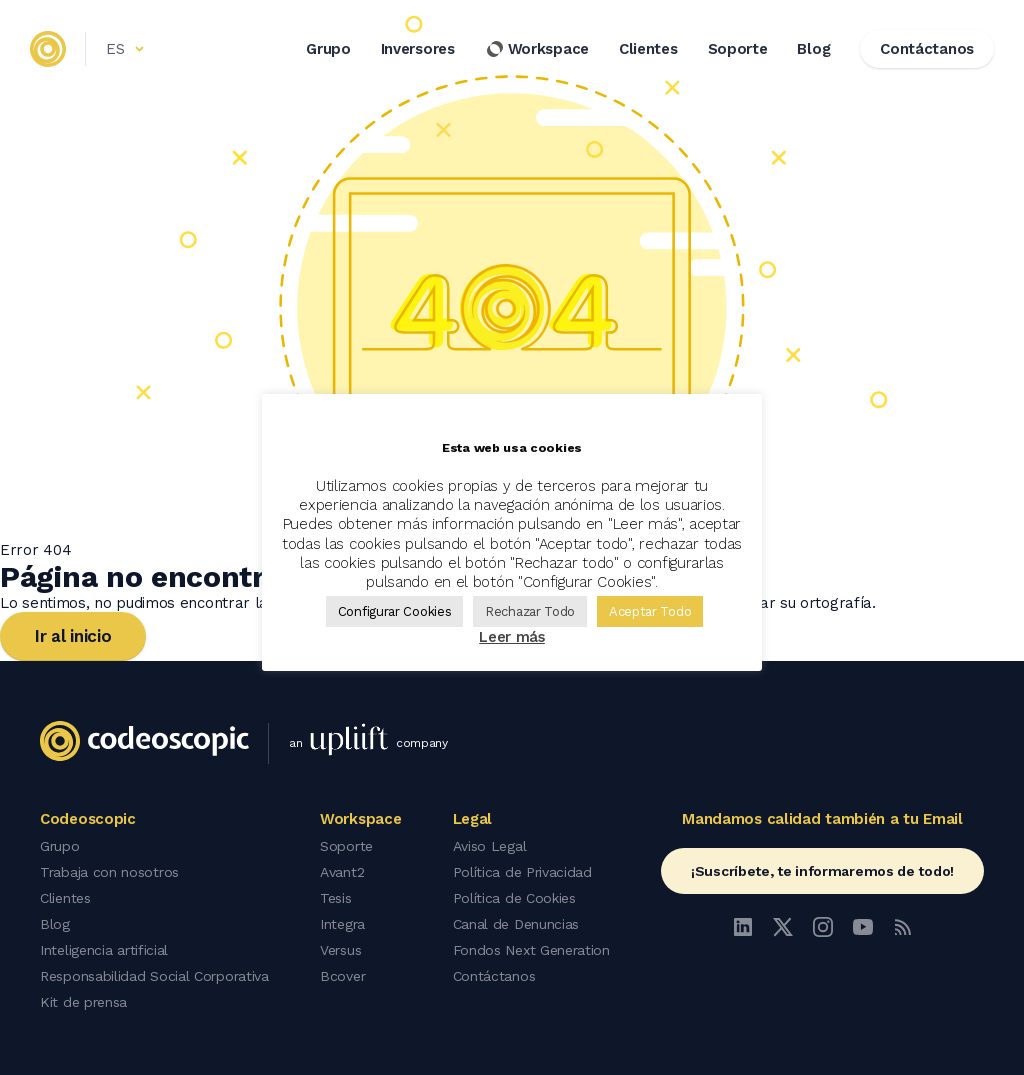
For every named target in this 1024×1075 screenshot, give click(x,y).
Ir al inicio (73, 636)
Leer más (512, 637)
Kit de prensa (83, 1002)
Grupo (328, 49)
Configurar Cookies (395, 611)
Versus (340, 950)
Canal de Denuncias (516, 924)
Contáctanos (494, 976)
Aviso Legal (490, 846)
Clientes (648, 49)
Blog (813, 49)
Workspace (537, 49)
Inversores (418, 49)
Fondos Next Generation (531, 950)
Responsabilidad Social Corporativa (154, 976)
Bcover (342, 976)
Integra (342, 924)
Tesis (336, 898)
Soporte (738, 49)
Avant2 (342, 872)
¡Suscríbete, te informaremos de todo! (822, 871)
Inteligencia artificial (104, 950)
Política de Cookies (514, 898)
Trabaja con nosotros (109, 872)
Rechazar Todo (530, 611)
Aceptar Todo (650, 611)
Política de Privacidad (522, 872)
